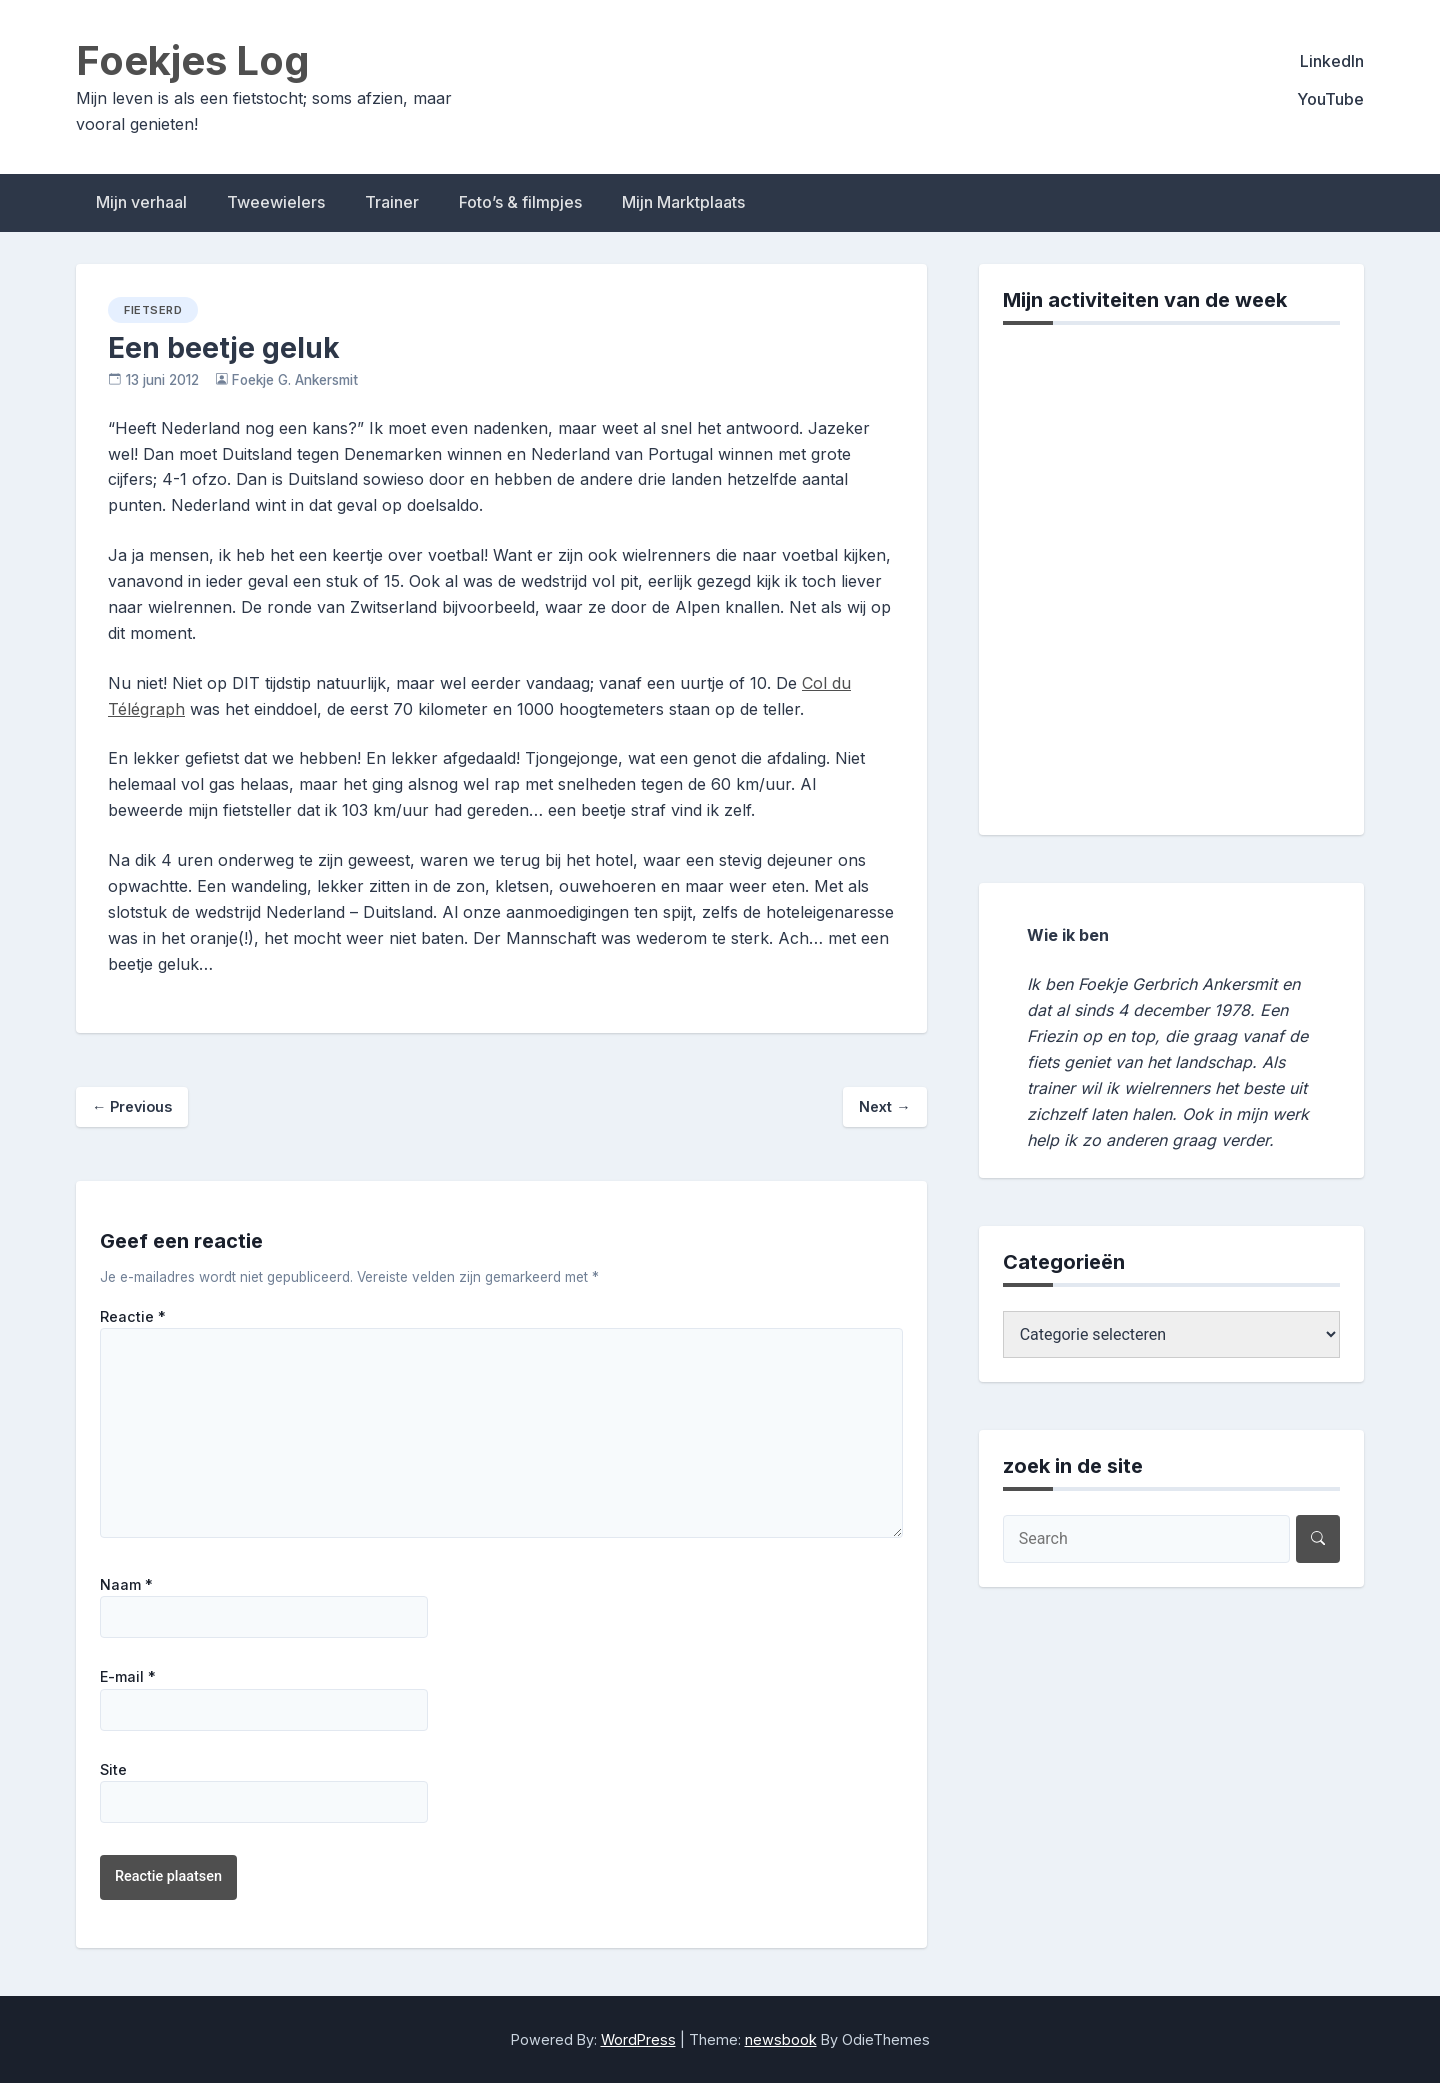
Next (884, 1106)
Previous (132, 1106)
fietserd (153, 310)
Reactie (133, 1317)
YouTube (1330, 99)
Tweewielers (276, 202)
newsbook (781, 2039)
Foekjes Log (193, 60)
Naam (126, 1585)
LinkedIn (1332, 61)
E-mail (128, 1677)
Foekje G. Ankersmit (295, 380)
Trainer (392, 202)
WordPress (638, 2039)
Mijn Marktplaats (683, 202)
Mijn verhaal (141, 202)
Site (113, 1770)
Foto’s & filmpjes (520, 202)
